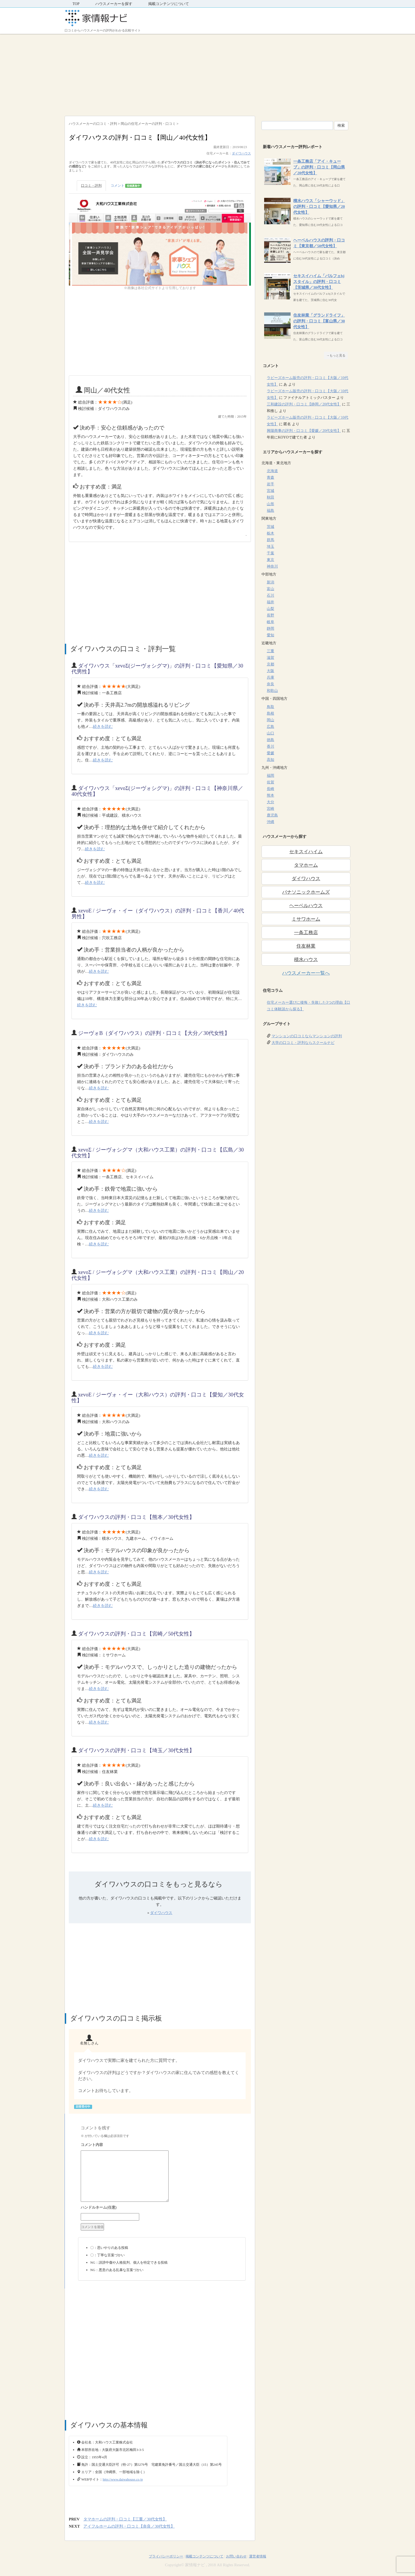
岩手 (270, 484)
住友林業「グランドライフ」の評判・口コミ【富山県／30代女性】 (319, 321)
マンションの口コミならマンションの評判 (307, 1036)
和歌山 (272, 691)
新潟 (270, 582)
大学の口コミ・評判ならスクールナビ (303, 1043)
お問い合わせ (236, 2556)
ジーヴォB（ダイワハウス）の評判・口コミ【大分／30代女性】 (154, 1033)
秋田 (270, 497)
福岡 (270, 776)
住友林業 (305, 946)
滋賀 (270, 658)
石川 (270, 595)
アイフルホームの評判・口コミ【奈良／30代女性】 (129, 2526)
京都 (270, 664)
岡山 (270, 720)
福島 (270, 511)
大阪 (270, 671)
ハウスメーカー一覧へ (306, 973)
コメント (126, 186)
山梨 (270, 609)
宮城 (270, 491)
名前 (162, 2208)
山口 (270, 733)
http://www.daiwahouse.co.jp (123, 2479)
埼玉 (270, 547)
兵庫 (270, 677)
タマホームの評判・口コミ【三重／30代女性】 (125, 2519)
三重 (270, 651)
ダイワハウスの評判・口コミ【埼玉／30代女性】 (136, 1750)
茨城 (270, 527)
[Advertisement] (207, 73)
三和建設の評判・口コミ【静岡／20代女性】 (304, 404)
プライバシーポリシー (166, 2556)
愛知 (270, 635)
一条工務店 (306, 932)
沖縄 (270, 822)
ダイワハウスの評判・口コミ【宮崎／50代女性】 (136, 1634)
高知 (270, 760)
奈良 (270, 684)
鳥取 (270, 707)
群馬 (270, 540)
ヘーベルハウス (306, 905)
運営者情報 (257, 2556)
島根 (270, 713)
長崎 (270, 789)
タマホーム (306, 865)
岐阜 (270, 622)
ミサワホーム (306, 919)
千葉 (270, 553)
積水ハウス (306, 959)
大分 (270, 802)
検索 (341, 125)
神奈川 (272, 566)
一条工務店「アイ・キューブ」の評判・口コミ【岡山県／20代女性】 (319, 167)
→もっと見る (335, 355)
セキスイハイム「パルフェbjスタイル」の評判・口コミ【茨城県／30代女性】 (318, 282)
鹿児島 (272, 815)
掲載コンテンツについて (168, 4)
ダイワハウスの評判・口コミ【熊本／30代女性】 (136, 1517)
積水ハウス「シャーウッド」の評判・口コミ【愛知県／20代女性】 (319, 206)
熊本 (270, 795)
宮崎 (270, 809)
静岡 (270, 629)
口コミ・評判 (91, 186)
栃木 (270, 533)
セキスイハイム (306, 851)
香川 (270, 746)
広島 (270, 727)
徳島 (270, 740)
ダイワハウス (241, 153)
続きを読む (103, 726)
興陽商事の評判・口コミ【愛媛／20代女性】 (304, 431)
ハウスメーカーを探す (113, 4)
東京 (270, 560)
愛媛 (270, 753)
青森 (270, 477)
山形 (270, 504)
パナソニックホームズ (306, 892)
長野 (270, 615)
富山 (270, 589)
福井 (270, 602)
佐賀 (270, 782)
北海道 (272, 471)
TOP (76, 4)
